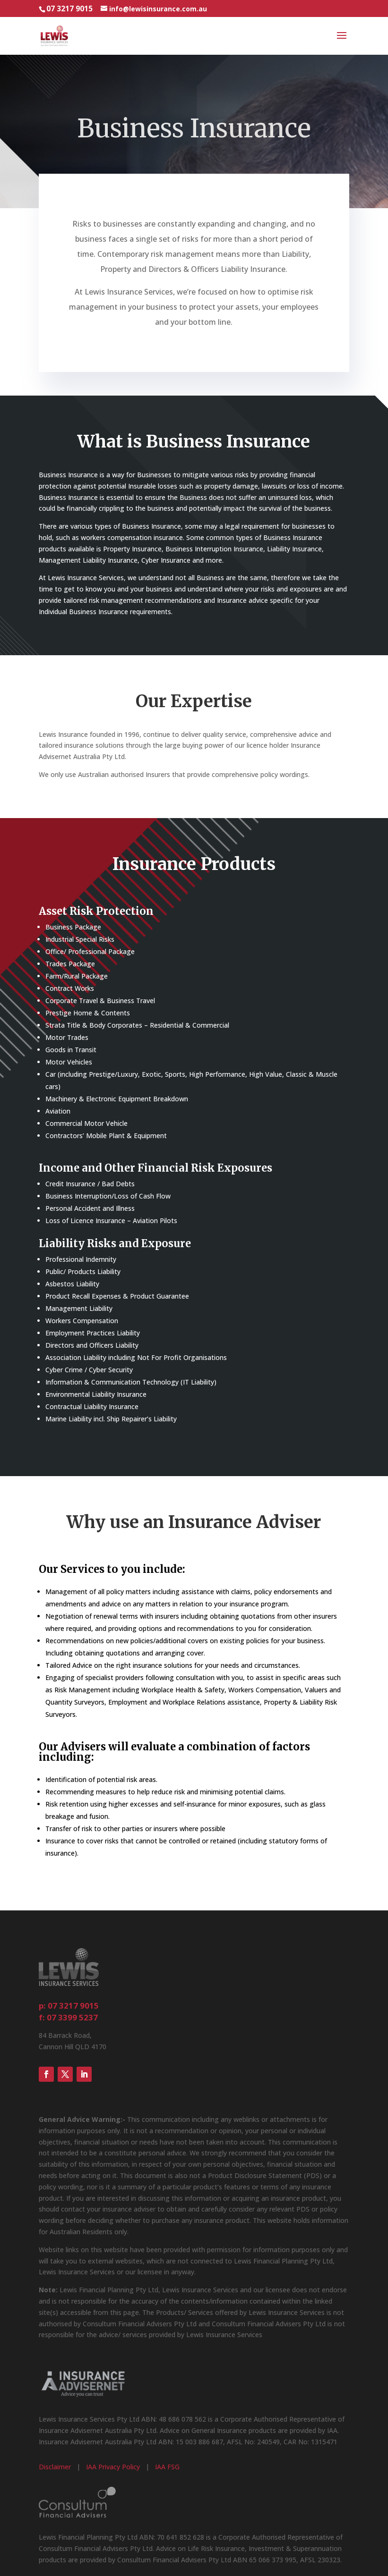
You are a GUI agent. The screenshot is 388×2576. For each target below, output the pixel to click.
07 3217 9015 (69, 9)
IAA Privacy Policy (113, 2466)
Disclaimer (55, 2466)
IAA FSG (167, 2466)
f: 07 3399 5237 (68, 2017)
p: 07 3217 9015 (69, 2005)
